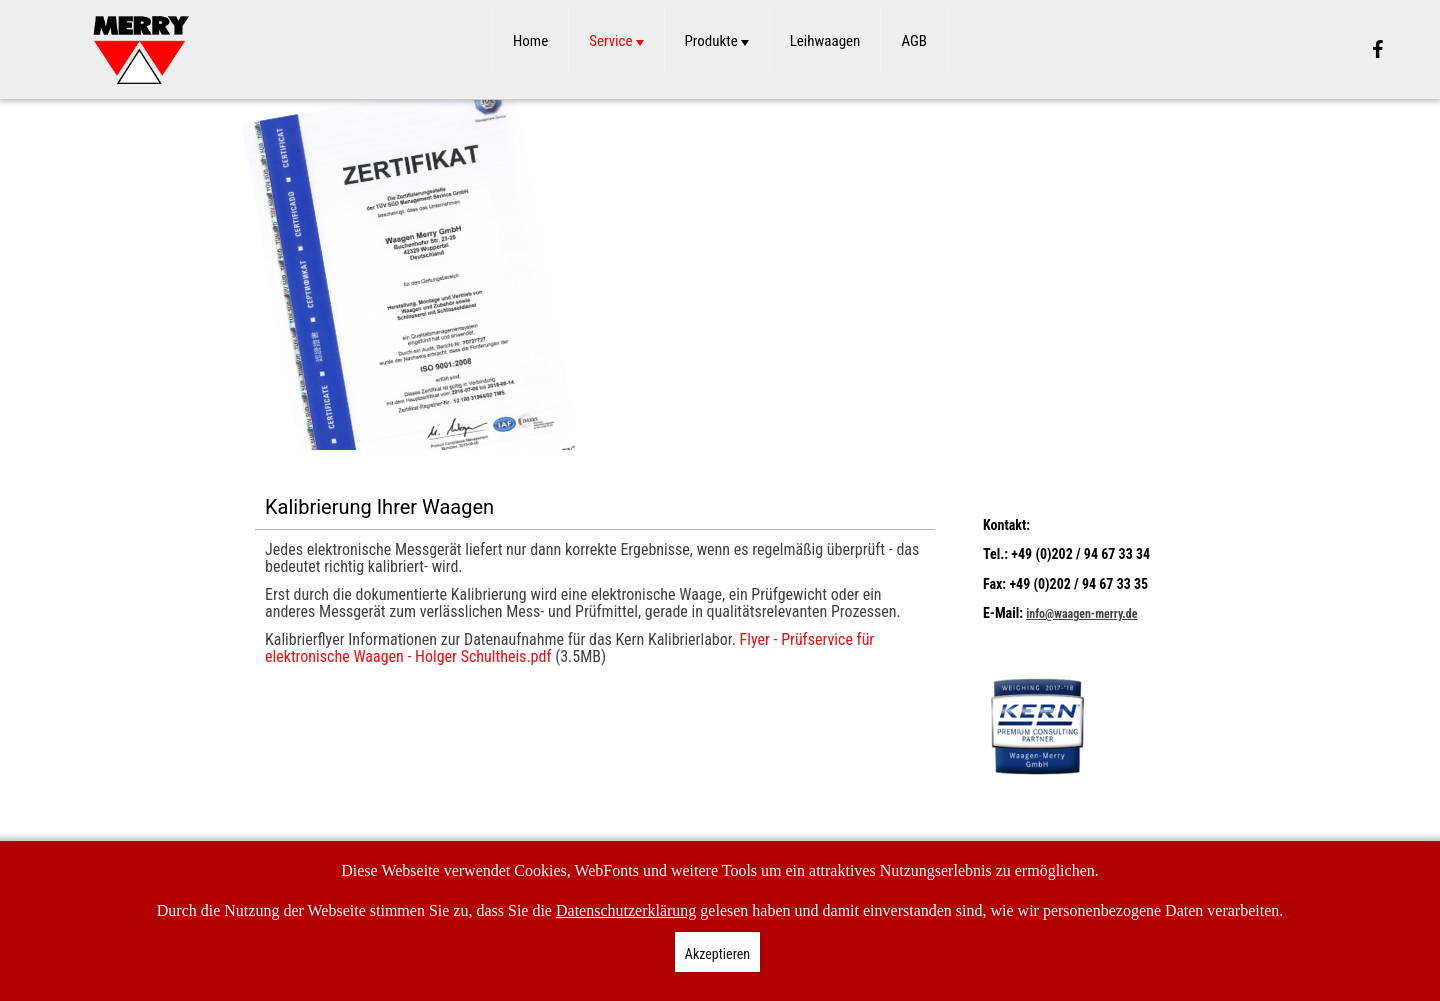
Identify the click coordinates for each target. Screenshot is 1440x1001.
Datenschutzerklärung (626, 910)
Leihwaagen (825, 41)
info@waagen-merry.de (1081, 614)
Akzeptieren (717, 954)
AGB (914, 41)
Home (530, 41)
